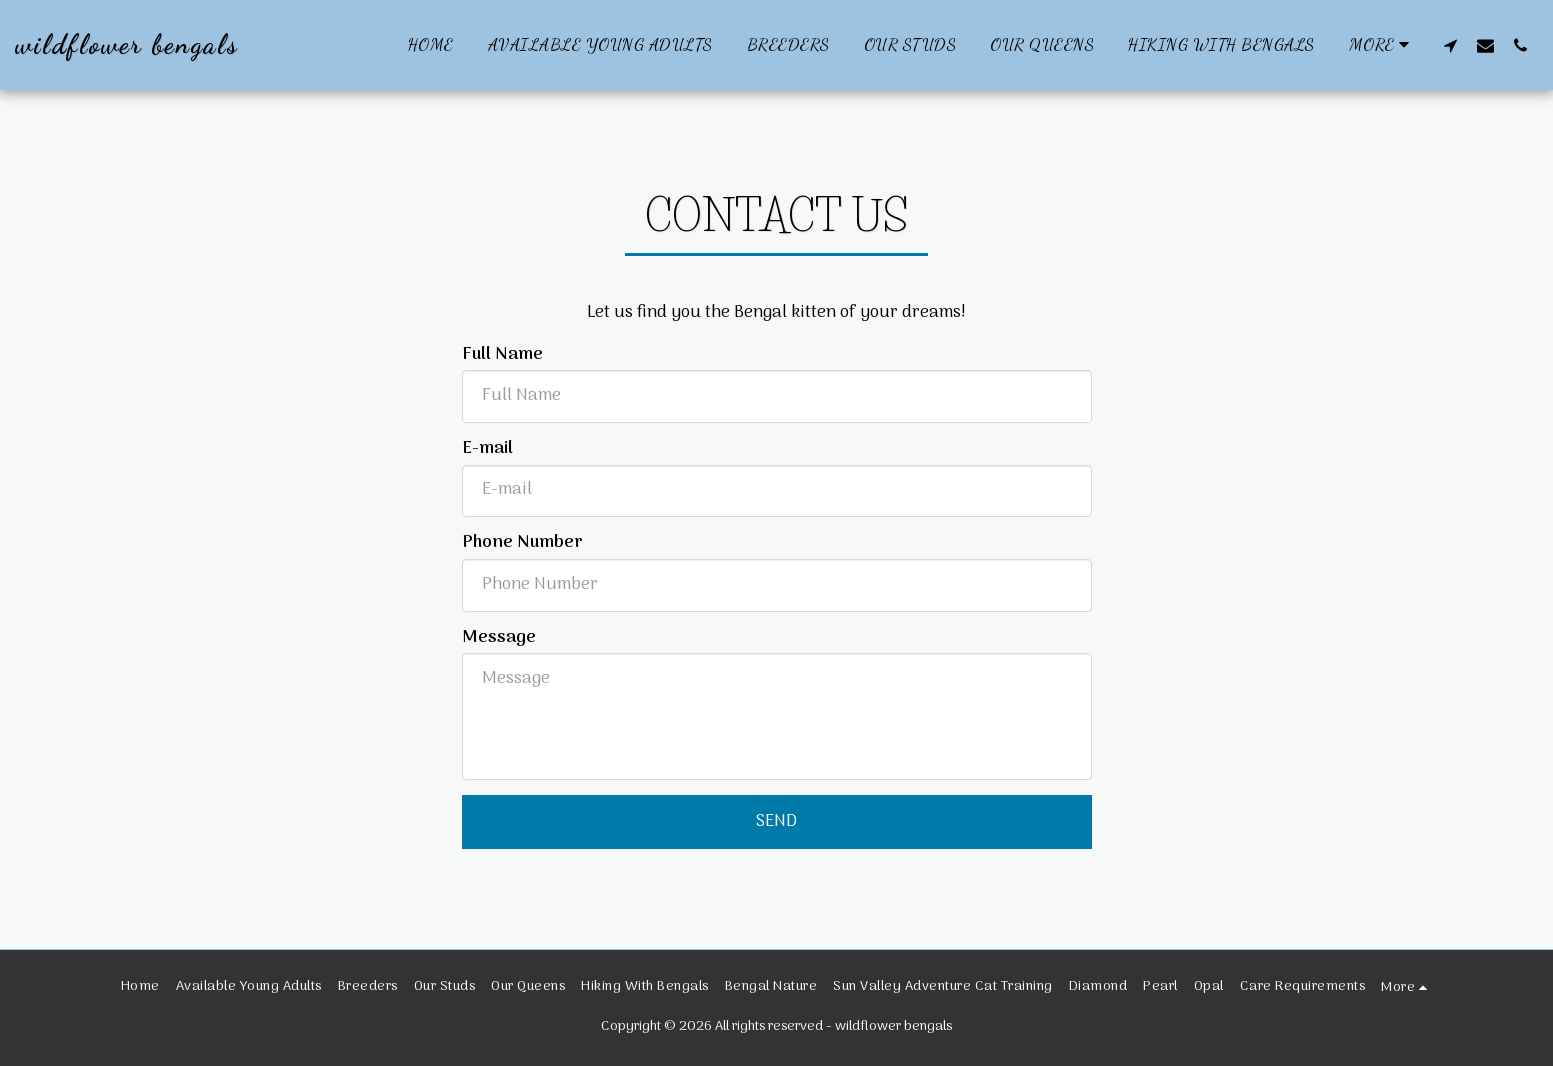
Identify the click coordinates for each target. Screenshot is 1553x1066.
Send (776, 821)
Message (499, 638)
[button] (1450, 45)
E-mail (487, 449)
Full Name (502, 355)
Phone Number (522, 543)
